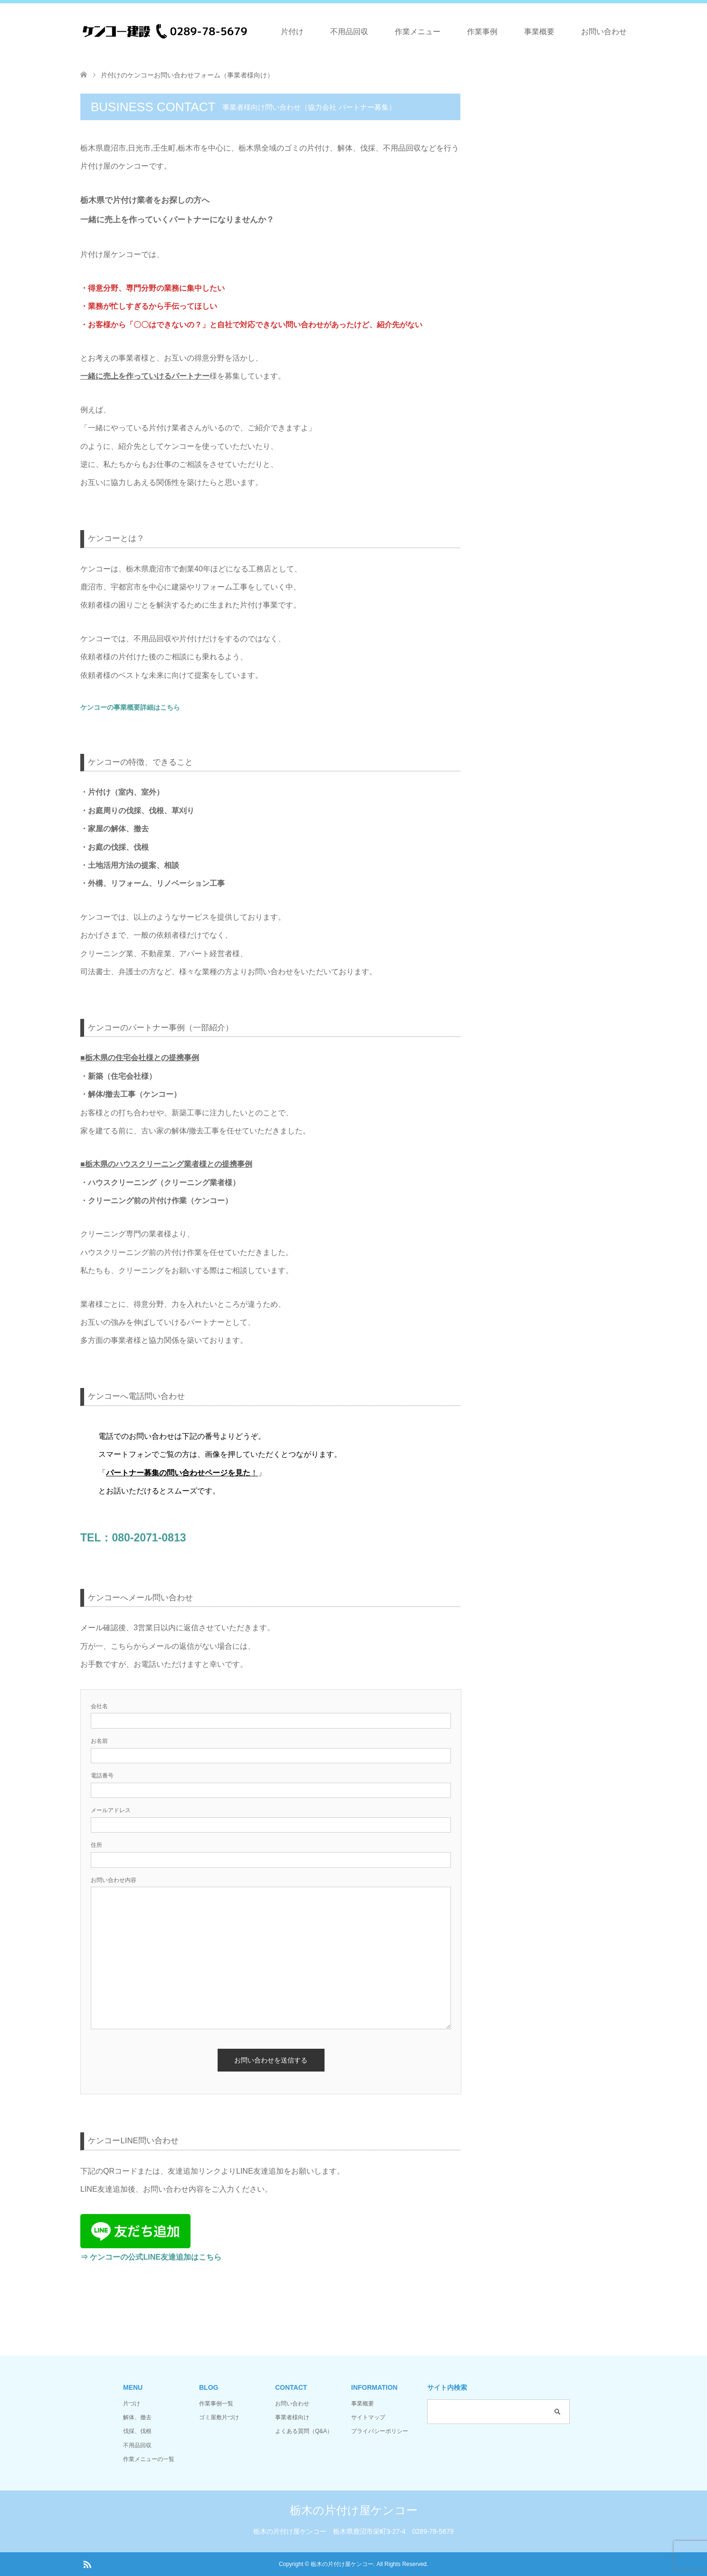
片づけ (131, 2403)
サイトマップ (368, 2417)
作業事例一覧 (216, 2403)
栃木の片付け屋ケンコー (354, 2510)
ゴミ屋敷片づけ (219, 2417)
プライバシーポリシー (379, 2431)
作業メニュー (417, 32)
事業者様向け (292, 2417)
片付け (292, 32)
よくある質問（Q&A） (304, 2431)
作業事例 (482, 32)
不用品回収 (349, 32)
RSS (87, 2563)
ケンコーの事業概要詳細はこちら (130, 707)
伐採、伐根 (137, 2431)
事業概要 (539, 32)
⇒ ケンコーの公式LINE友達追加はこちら (150, 2257)
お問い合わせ (604, 32)
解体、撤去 (137, 2417)
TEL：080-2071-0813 (133, 1537)
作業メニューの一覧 (148, 2459)
